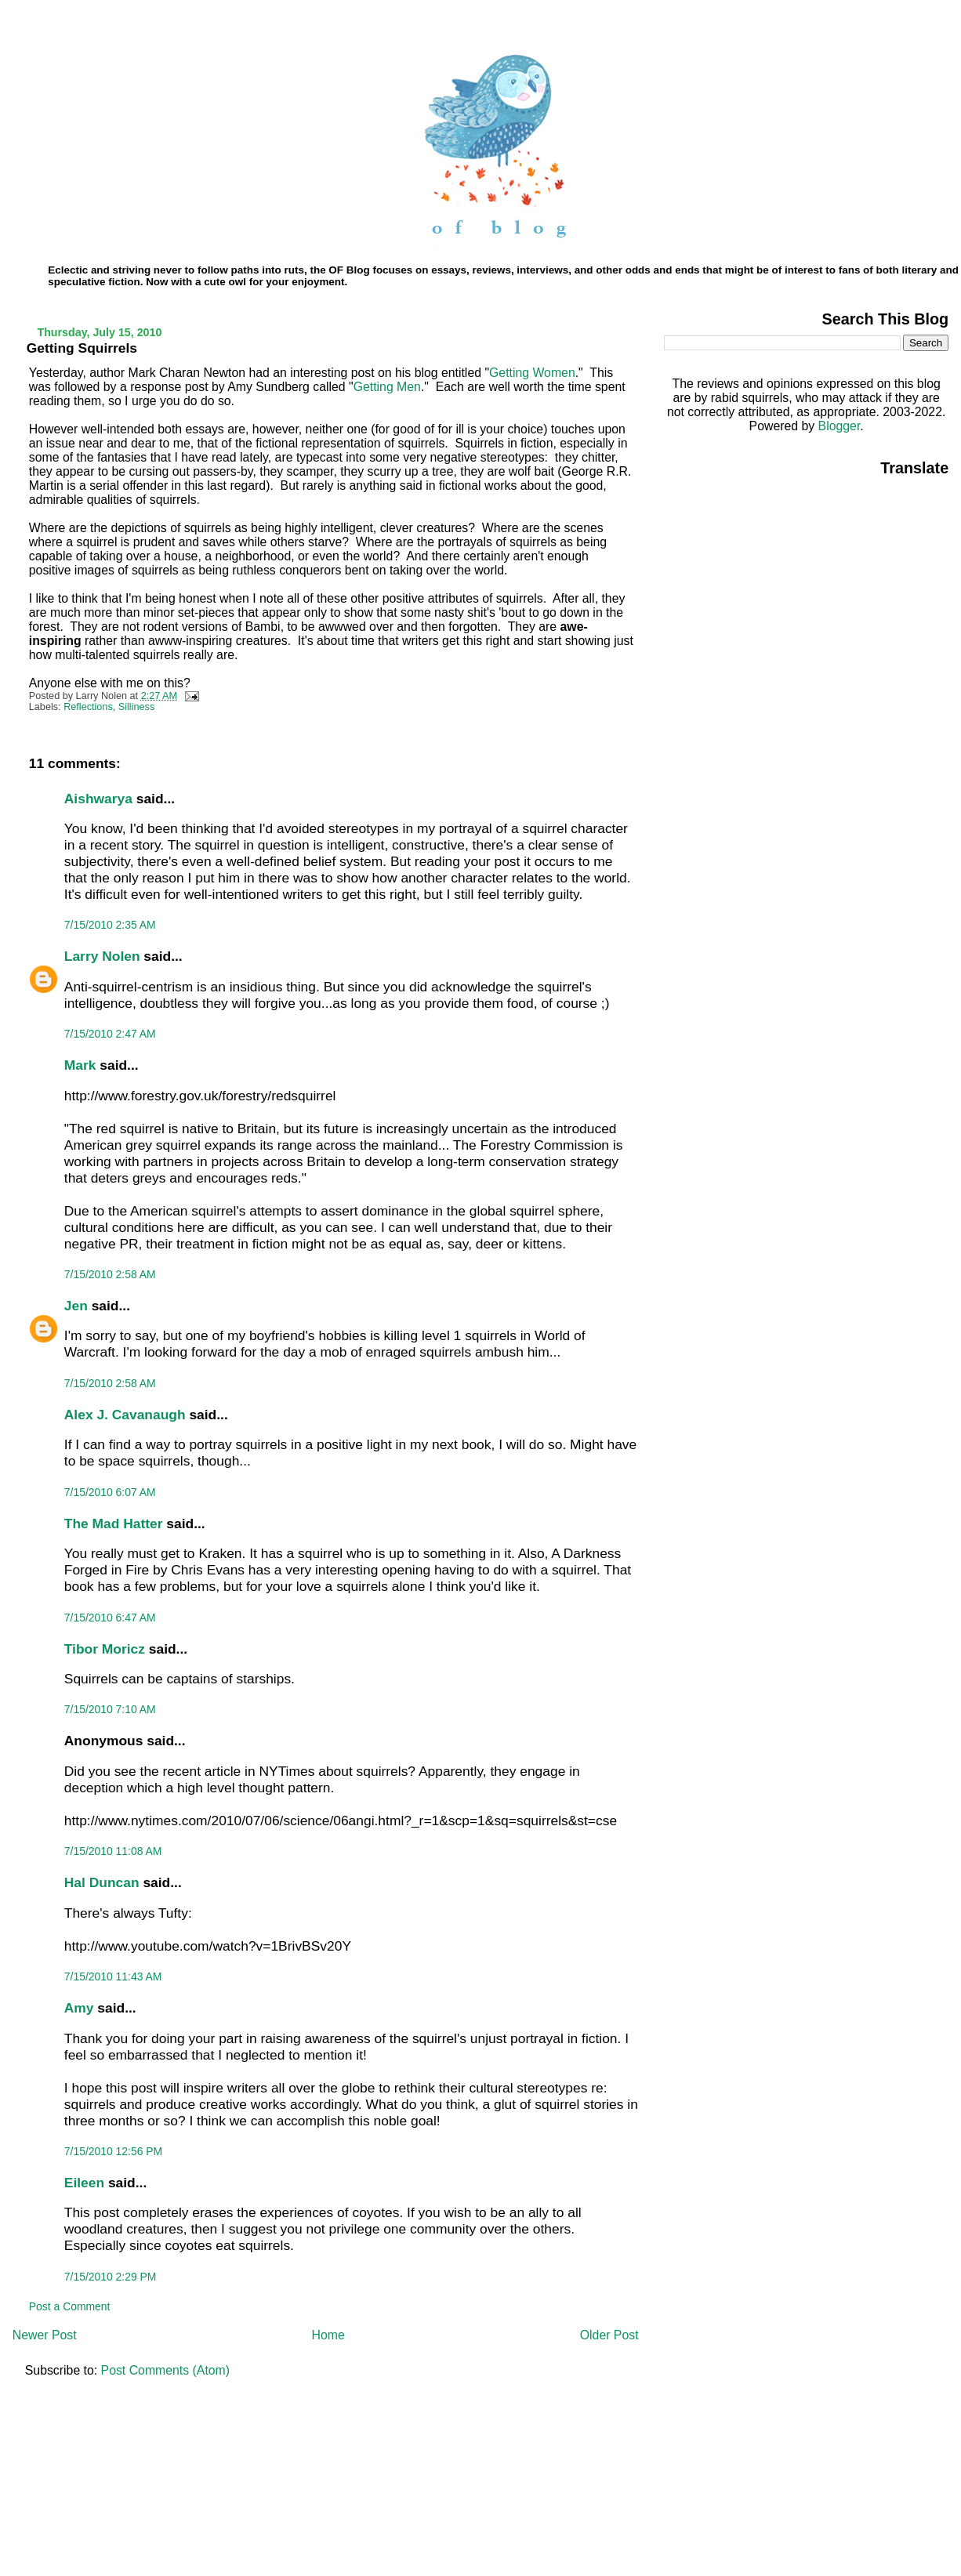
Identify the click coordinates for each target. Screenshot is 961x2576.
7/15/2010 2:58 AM (110, 1274)
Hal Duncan (102, 1882)
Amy (79, 2008)
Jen (76, 1305)
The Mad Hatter (113, 1523)
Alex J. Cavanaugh (125, 1414)
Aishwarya (98, 798)
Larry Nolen (102, 956)
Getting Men (387, 386)
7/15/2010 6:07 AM (110, 1492)
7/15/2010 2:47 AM (110, 1033)
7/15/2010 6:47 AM (110, 1617)
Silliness (136, 706)
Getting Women (532, 372)
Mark (80, 1065)
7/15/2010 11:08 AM (113, 1851)
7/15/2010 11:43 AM (113, 1976)
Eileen (84, 2182)
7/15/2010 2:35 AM (110, 924)
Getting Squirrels (82, 348)
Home (328, 2335)
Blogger (839, 426)
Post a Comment (70, 2306)
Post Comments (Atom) (165, 2370)
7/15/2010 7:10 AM (110, 1709)
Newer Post (45, 2335)
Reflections (88, 706)
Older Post (609, 2335)
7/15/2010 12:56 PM (113, 2151)
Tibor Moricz (104, 1649)
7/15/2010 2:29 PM (110, 2276)
